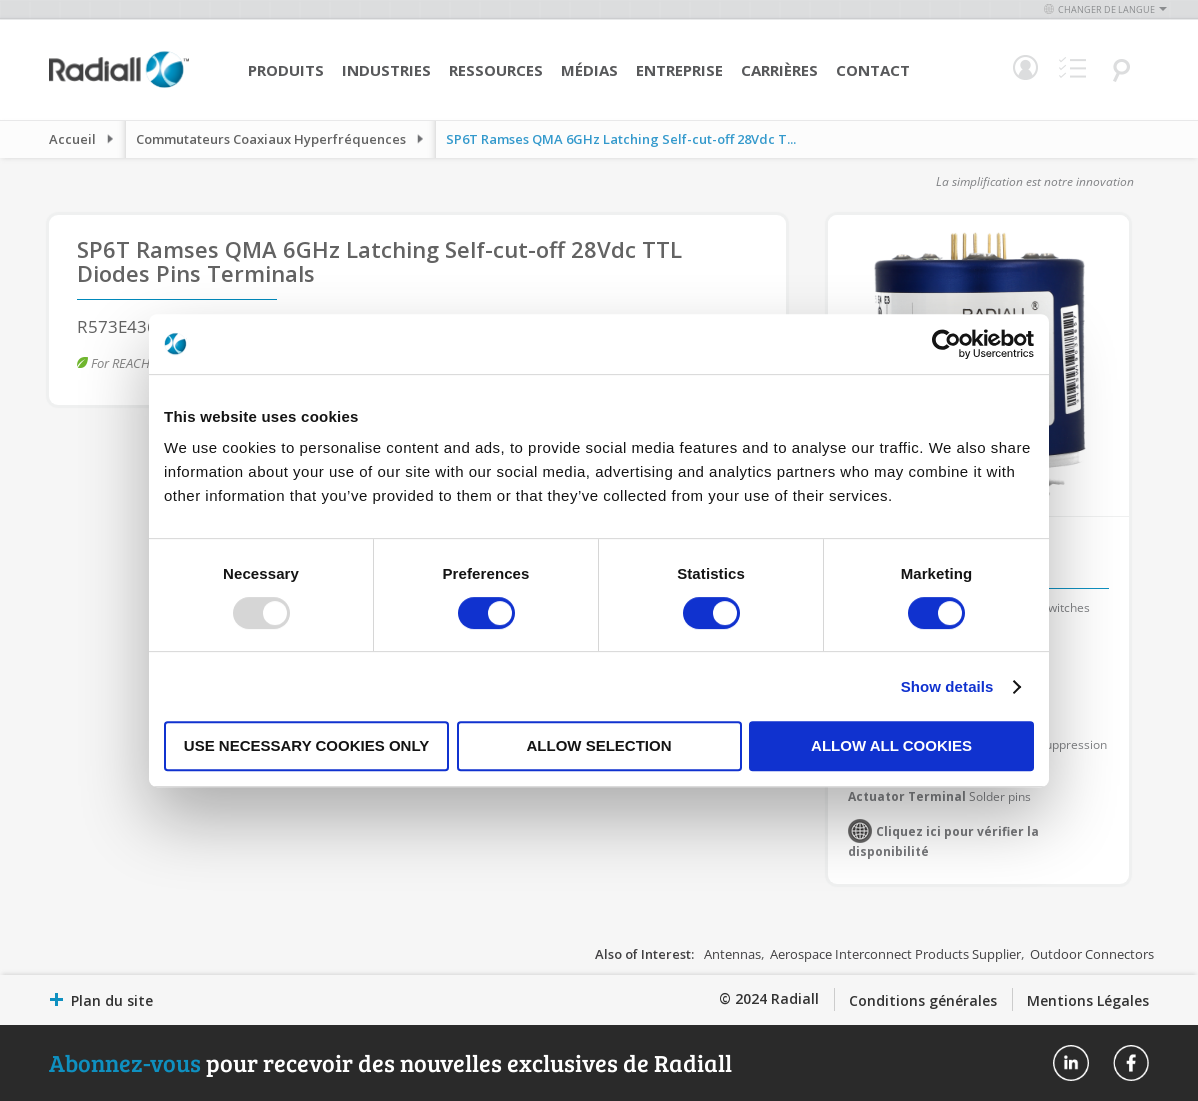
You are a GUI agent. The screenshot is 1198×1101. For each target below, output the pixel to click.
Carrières (779, 70)
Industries (386, 70)
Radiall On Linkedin (1071, 1063)
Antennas (732, 954)
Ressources (496, 70)
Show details (947, 686)
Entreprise (679, 70)
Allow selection (599, 745)
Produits (286, 70)
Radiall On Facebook (1131, 1063)
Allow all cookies (891, 745)
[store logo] (119, 85)
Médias (589, 70)
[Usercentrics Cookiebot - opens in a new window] (946, 344)
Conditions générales (923, 1000)
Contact (873, 70)
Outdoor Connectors (1092, 954)
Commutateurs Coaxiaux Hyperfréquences (271, 139)
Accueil (72, 139)
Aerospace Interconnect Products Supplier (895, 954)
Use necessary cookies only (306, 745)
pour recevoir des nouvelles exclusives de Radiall (390, 1062)
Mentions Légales (1088, 1000)
